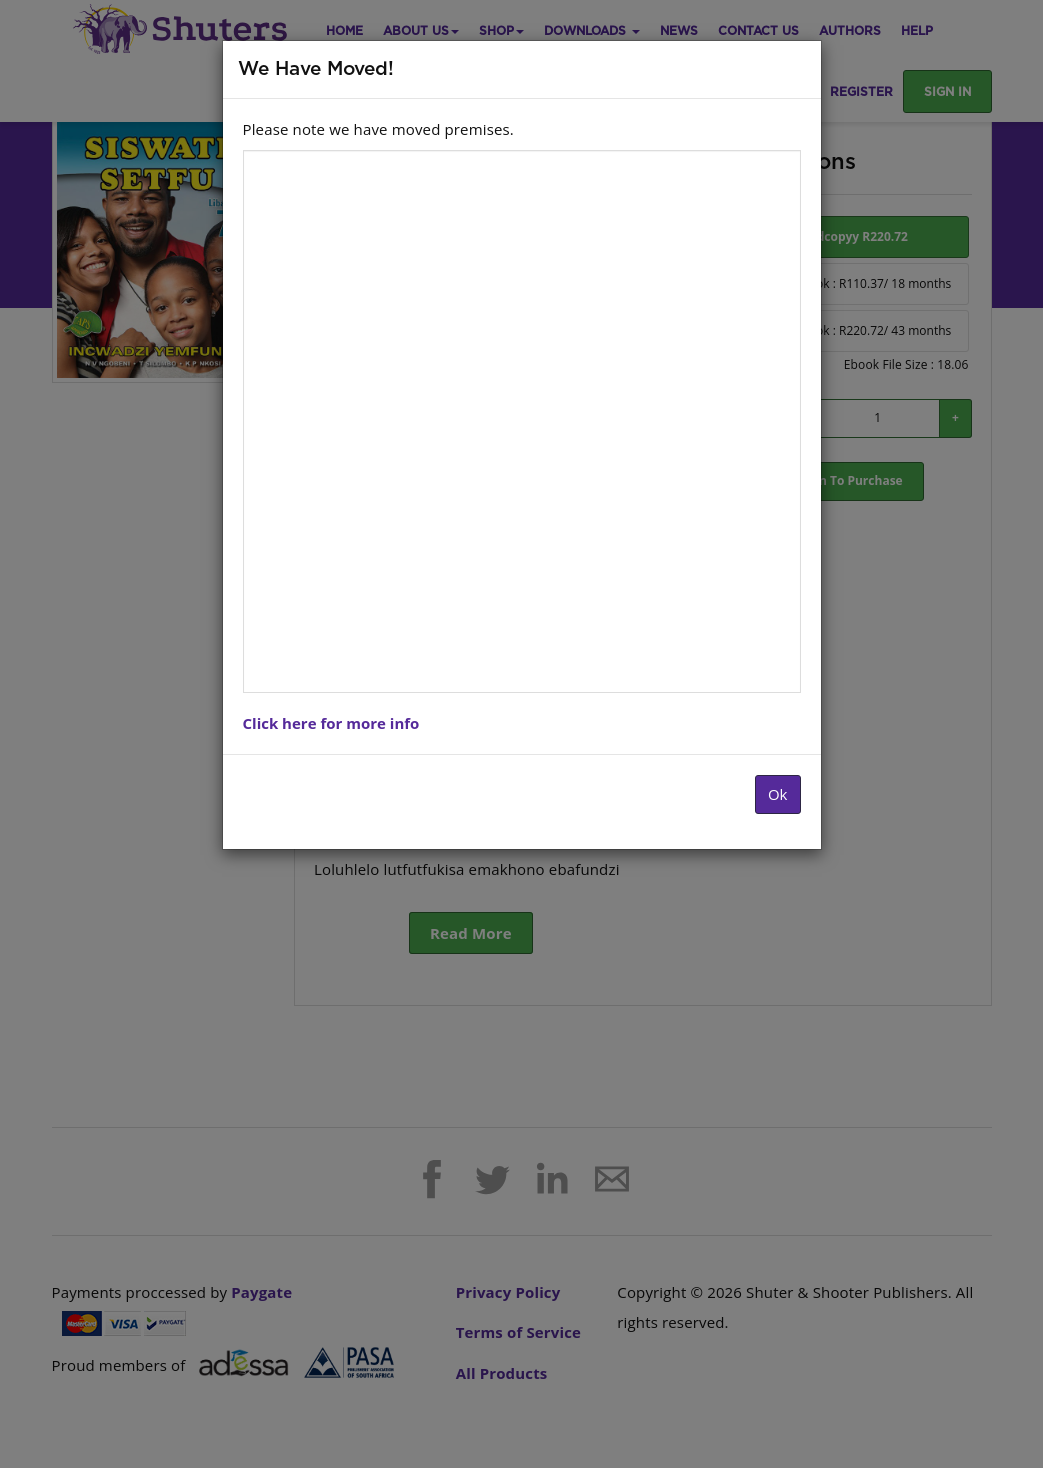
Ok (778, 794)
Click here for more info (331, 723)
